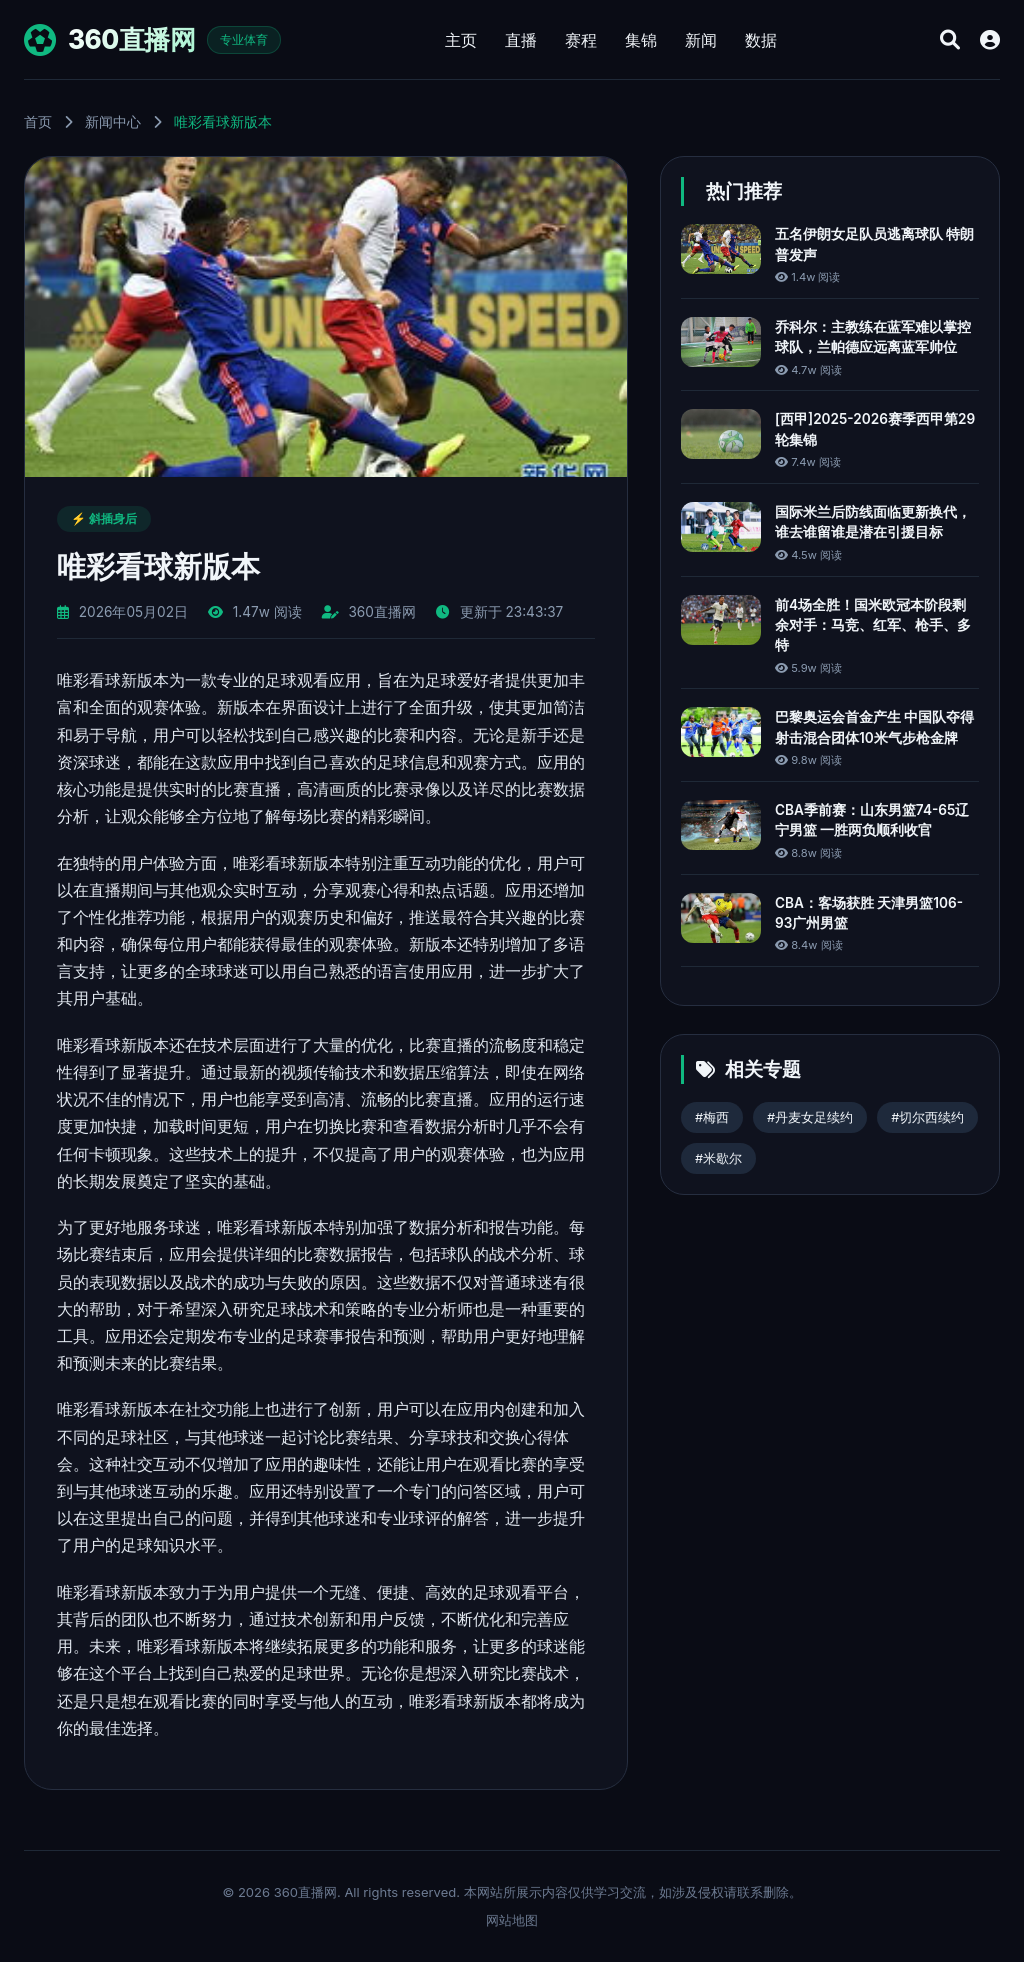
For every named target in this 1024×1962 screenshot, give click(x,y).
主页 (461, 40)
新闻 (701, 40)
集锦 (641, 40)
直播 (521, 40)
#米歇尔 (718, 1158)
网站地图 (512, 1920)
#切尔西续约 (927, 1117)
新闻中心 (113, 122)
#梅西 (712, 1117)
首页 (38, 122)
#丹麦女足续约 (810, 1117)
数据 (761, 40)
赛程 (581, 40)
